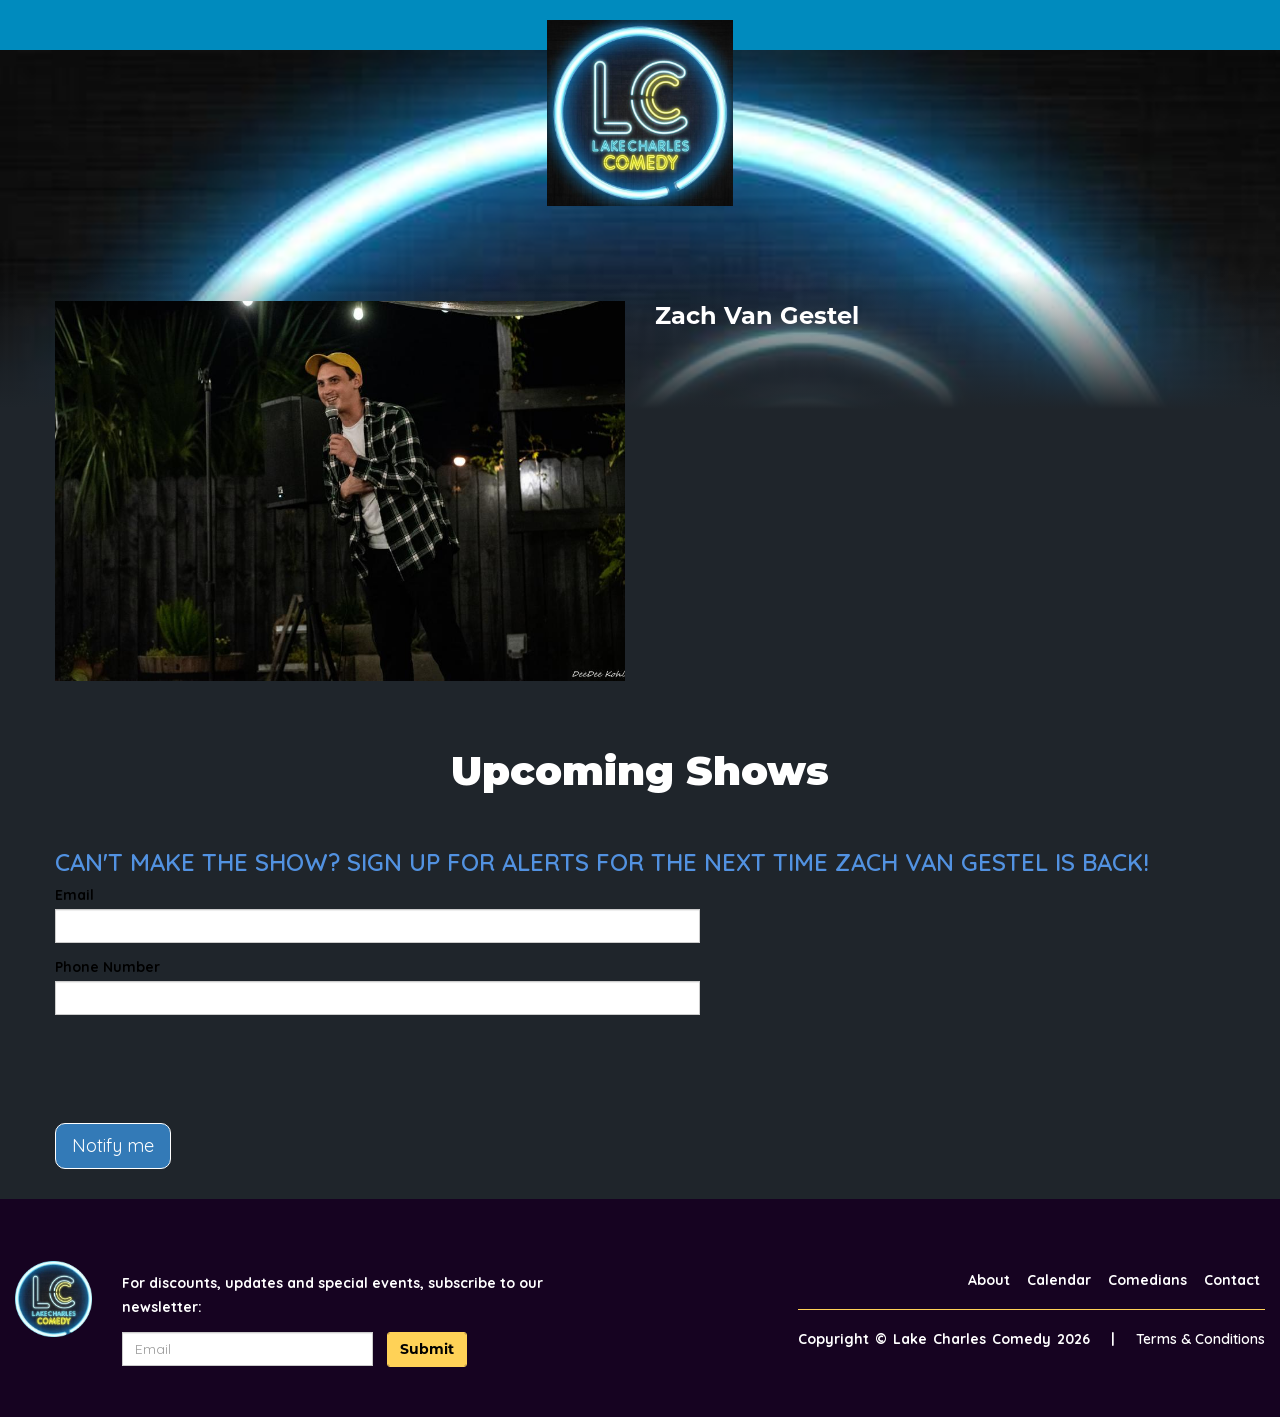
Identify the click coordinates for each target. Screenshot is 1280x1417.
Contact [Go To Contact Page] (1232, 1280)
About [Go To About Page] (989, 1280)
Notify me (113, 1145)
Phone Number (107, 967)
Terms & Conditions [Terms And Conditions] (1200, 1339)
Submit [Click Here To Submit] (427, 1349)
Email (74, 895)
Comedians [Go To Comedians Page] (1147, 1280)
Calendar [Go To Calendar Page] (1059, 1280)
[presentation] (207, 1069)
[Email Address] (248, 1349)
